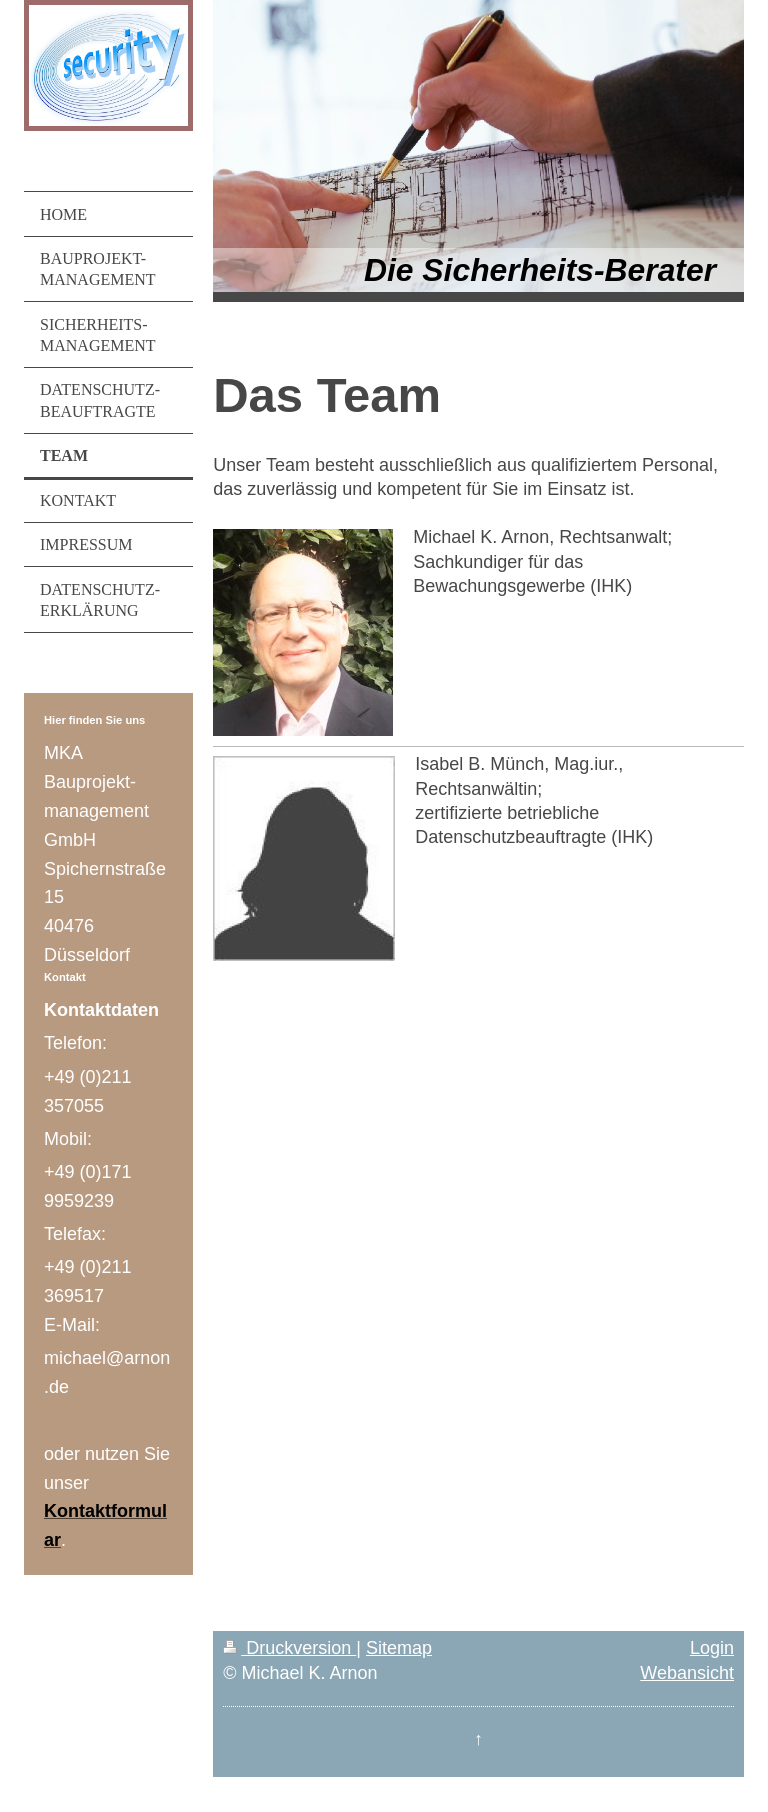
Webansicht (687, 1673)
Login (712, 1648)
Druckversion (289, 1648)
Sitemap (399, 1648)
